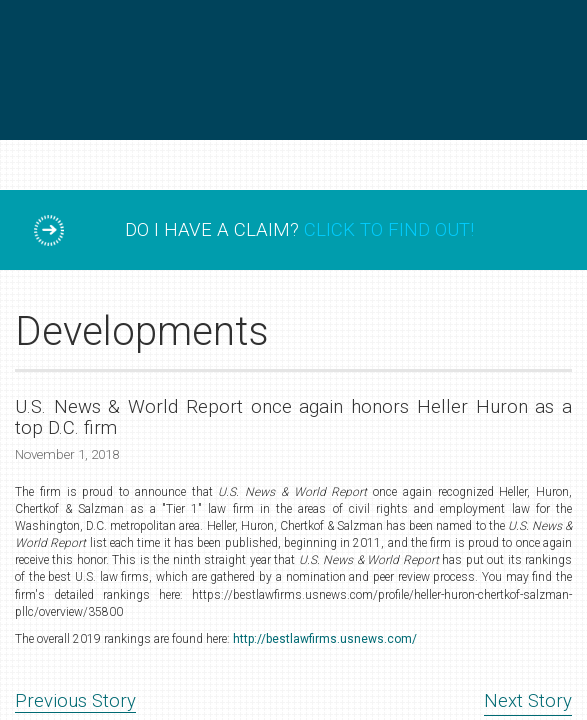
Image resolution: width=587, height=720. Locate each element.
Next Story (528, 701)
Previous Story (75, 701)
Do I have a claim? (299, 230)
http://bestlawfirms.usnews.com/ (325, 639)
